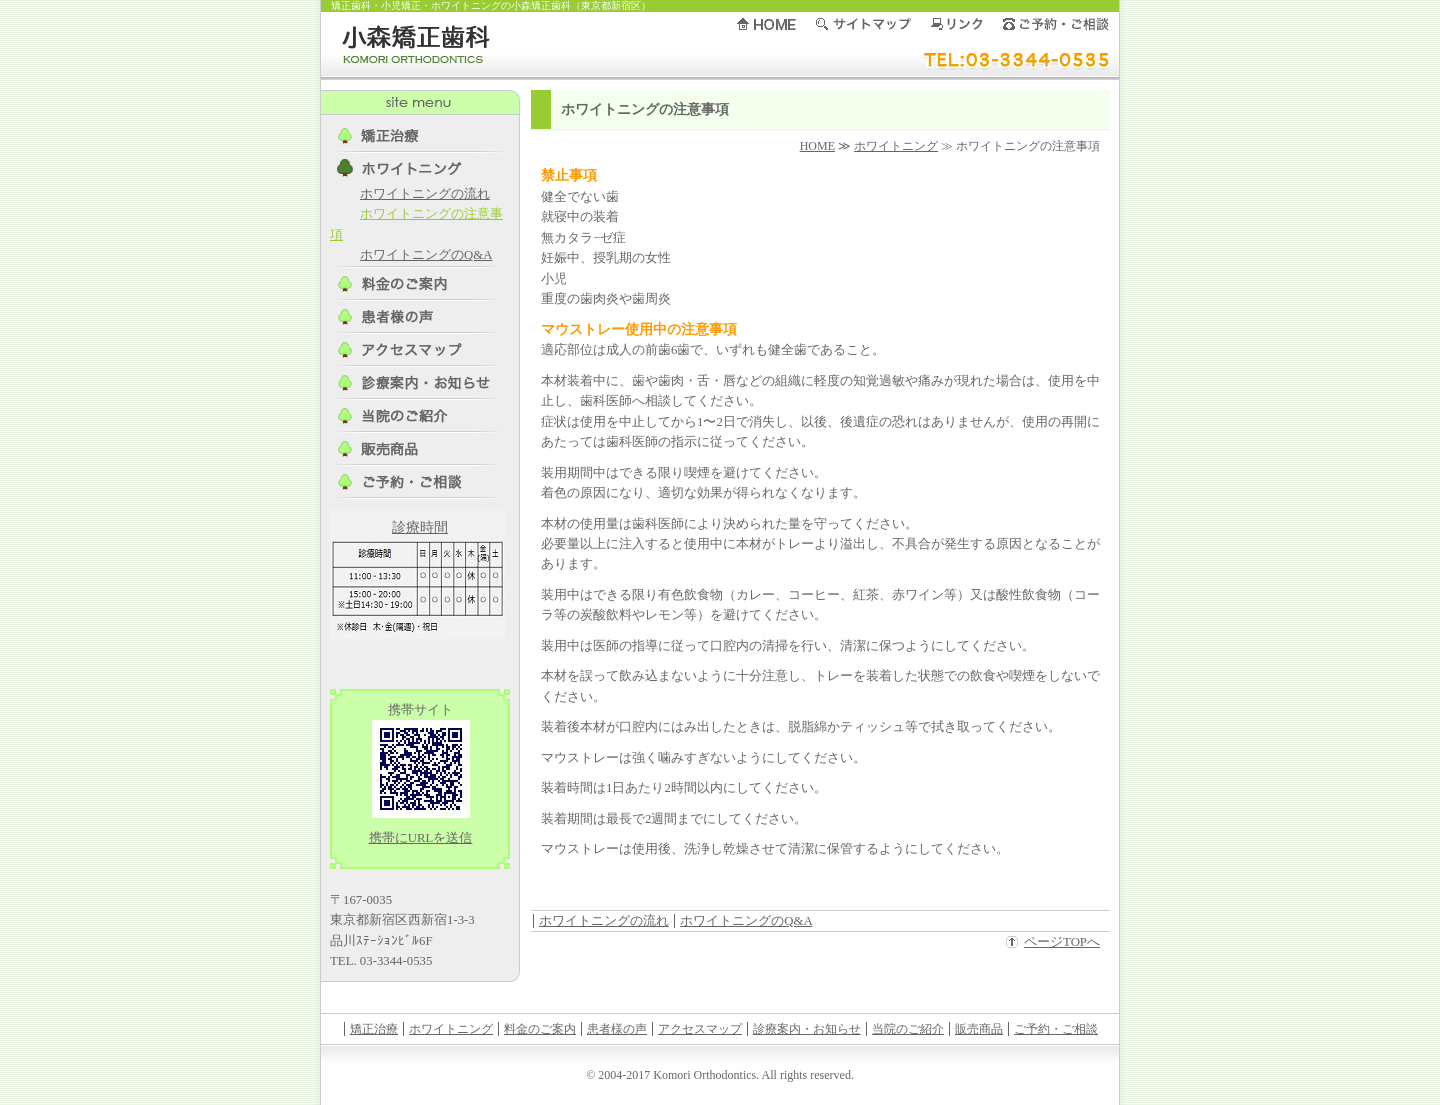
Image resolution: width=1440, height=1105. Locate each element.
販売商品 (979, 1029)
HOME (817, 146)
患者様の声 (617, 1029)
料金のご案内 (540, 1029)
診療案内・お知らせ (807, 1029)
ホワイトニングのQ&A (746, 921)
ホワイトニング (896, 146)
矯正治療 (374, 1029)
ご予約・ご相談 (1056, 1029)
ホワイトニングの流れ (604, 921)
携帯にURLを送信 (421, 838)
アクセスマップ (700, 1029)
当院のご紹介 (908, 1029)
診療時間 (420, 527)
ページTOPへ (1062, 942)
